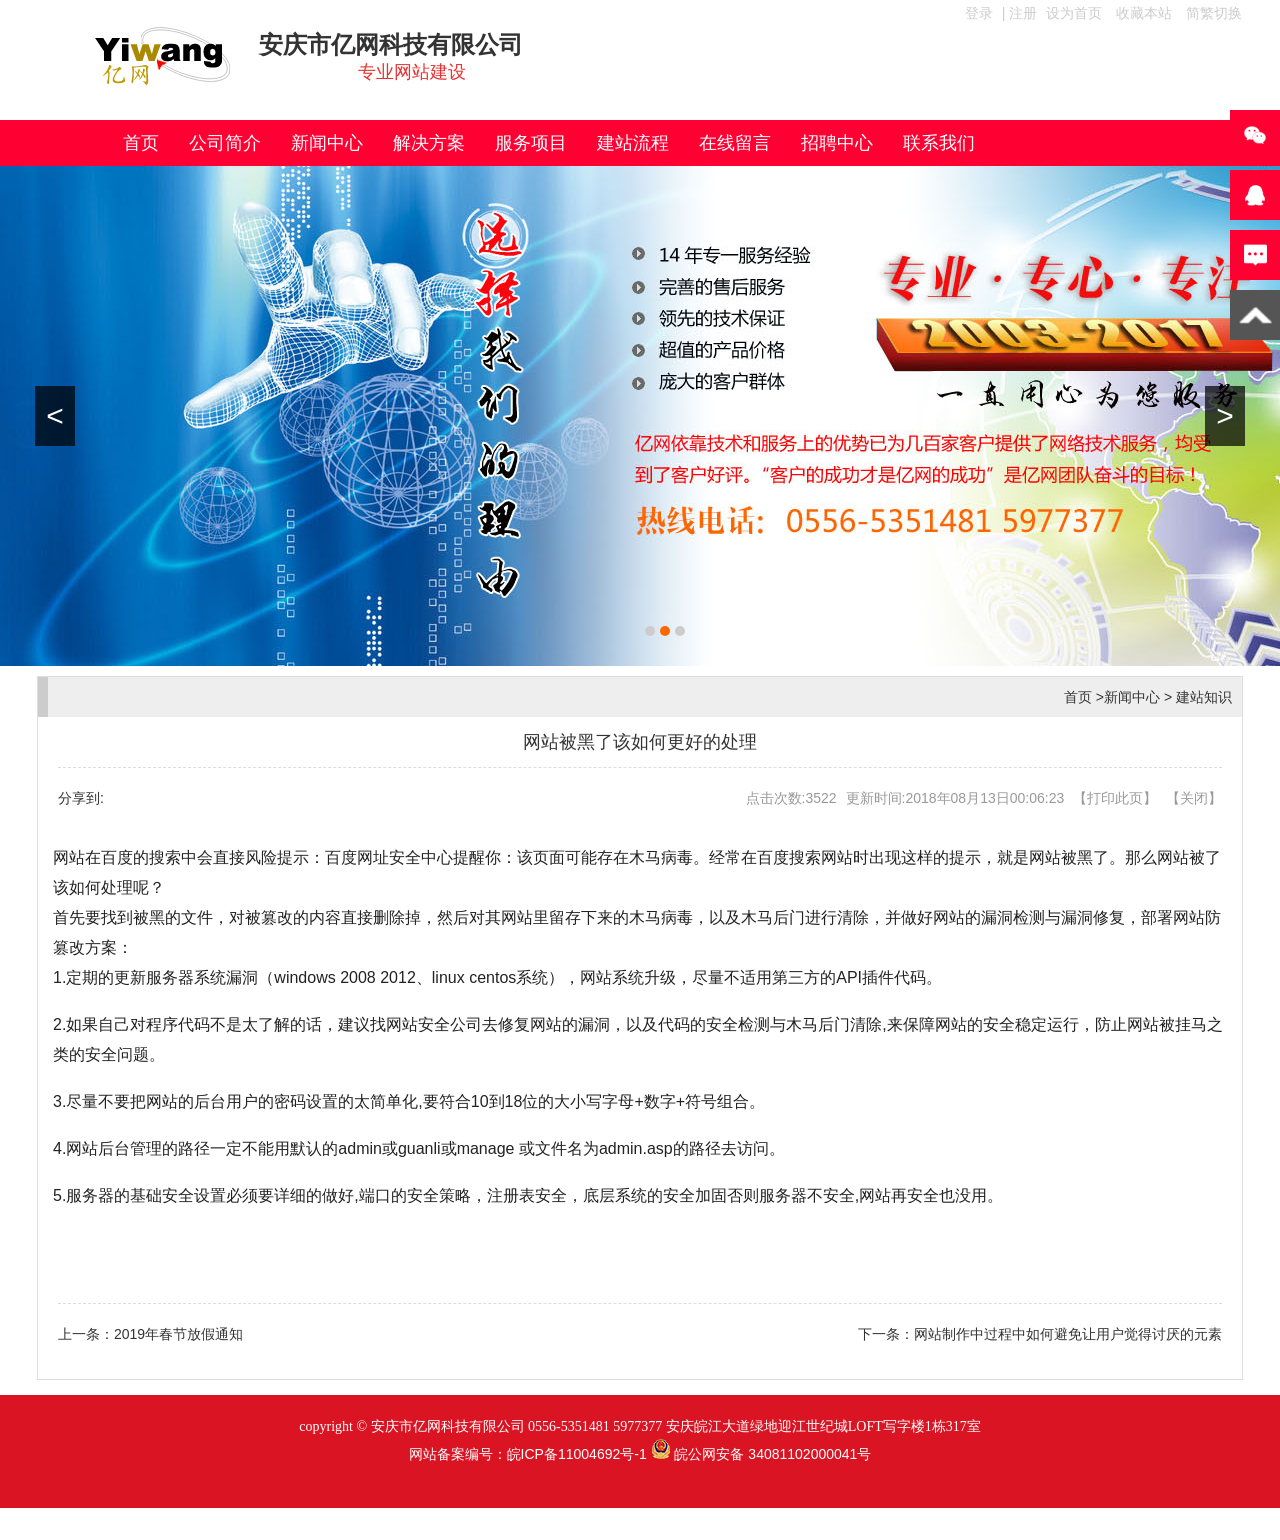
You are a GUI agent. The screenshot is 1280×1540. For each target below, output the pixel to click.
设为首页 (1074, 13)
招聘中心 (837, 143)
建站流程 (633, 143)
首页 (141, 143)
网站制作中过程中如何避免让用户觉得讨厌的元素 (1068, 1334)
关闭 (1194, 798)
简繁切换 (1214, 13)
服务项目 (531, 143)
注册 (1023, 13)
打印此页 (1115, 798)
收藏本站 (1144, 13)
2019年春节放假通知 (178, 1334)
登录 (979, 13)
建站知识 (1204, 697)
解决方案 (429, 143)
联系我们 (939, 143)
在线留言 (735, 143)
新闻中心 (327, 143)
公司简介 (225, 143)
